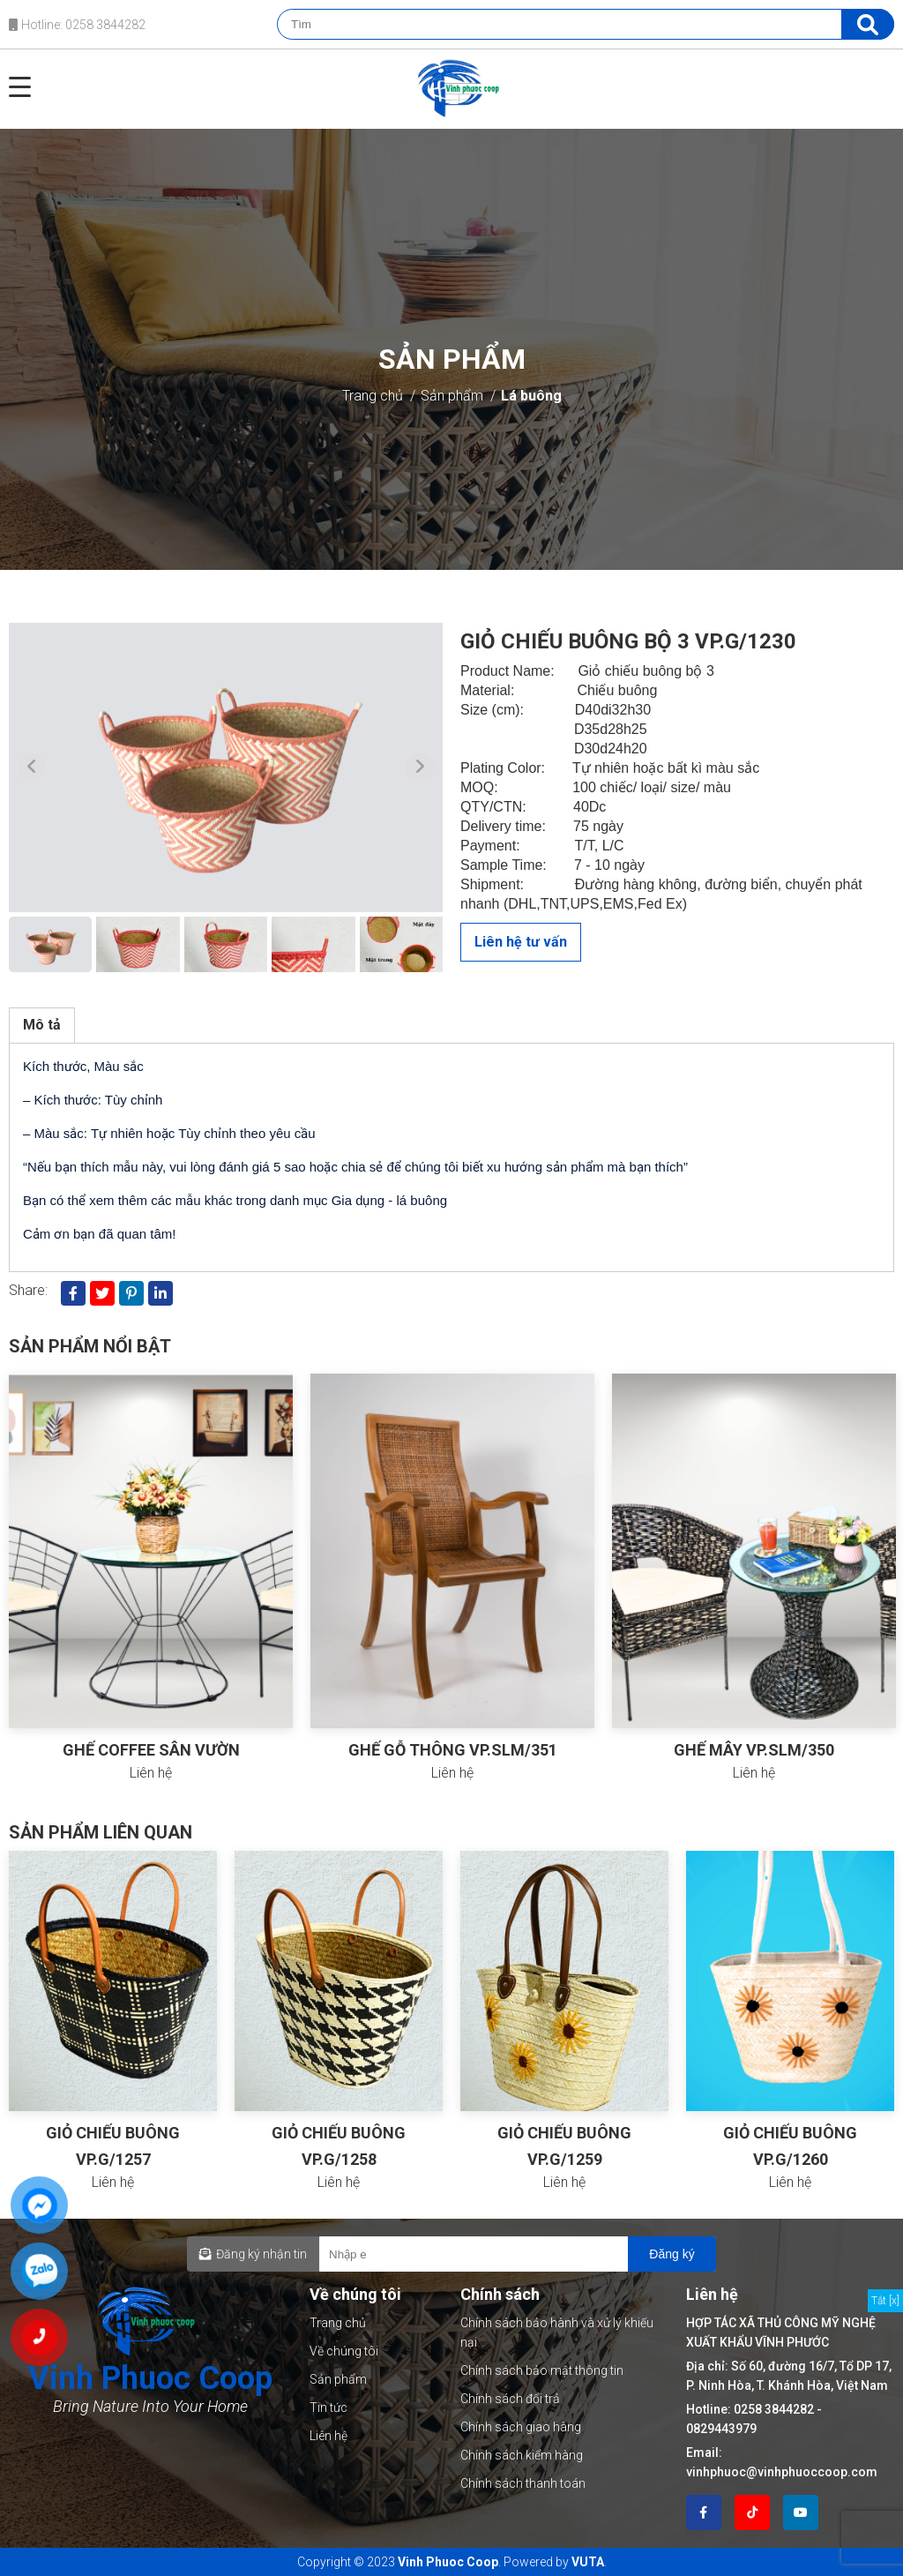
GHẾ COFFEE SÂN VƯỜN (151, 1750)
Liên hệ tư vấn (520, 941)
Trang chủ (372, 395)
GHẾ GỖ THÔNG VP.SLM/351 (452, 1750)
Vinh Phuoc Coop (448, 2562)
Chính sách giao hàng (520, 2427)
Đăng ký (671, 2254)
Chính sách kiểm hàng (521, 2455)
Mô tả (42, 1024)
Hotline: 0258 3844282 (77, 25)
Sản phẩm (452, 395)
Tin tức (328, 2407)
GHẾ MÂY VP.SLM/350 (754, 1750)
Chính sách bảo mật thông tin (541, 2370)
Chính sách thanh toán (523, 2483)
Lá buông (531, 395)
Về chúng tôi (344, 2351)
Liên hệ (328, 2436)
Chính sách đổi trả (510, 2399)
